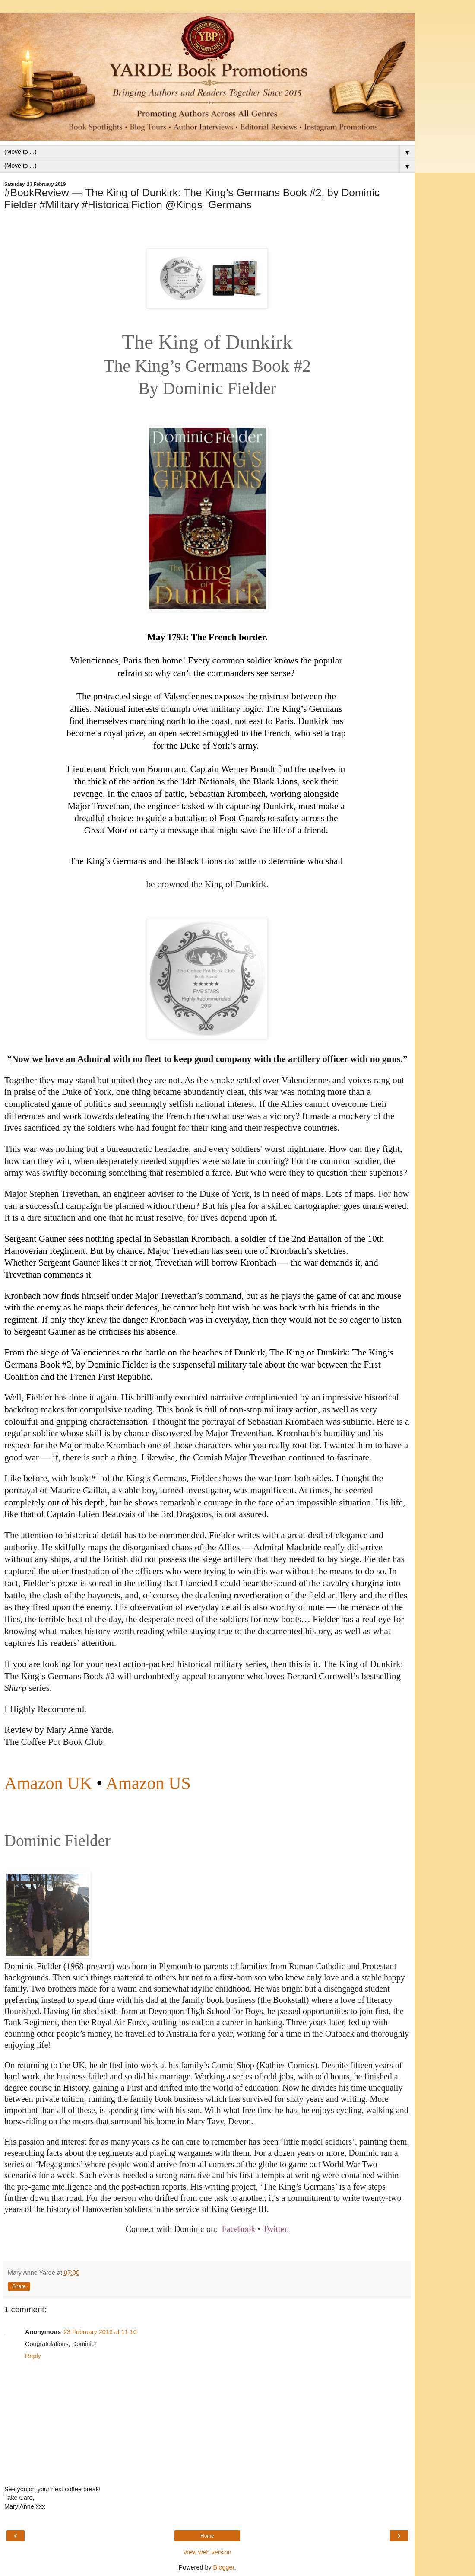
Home (207, 2536)
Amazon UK (48, 1783)
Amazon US (148, 1783)
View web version (207, 2552)
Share (19, 2286)
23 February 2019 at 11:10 (100, 2331)
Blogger (223, 2567)
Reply (33, 2356)
